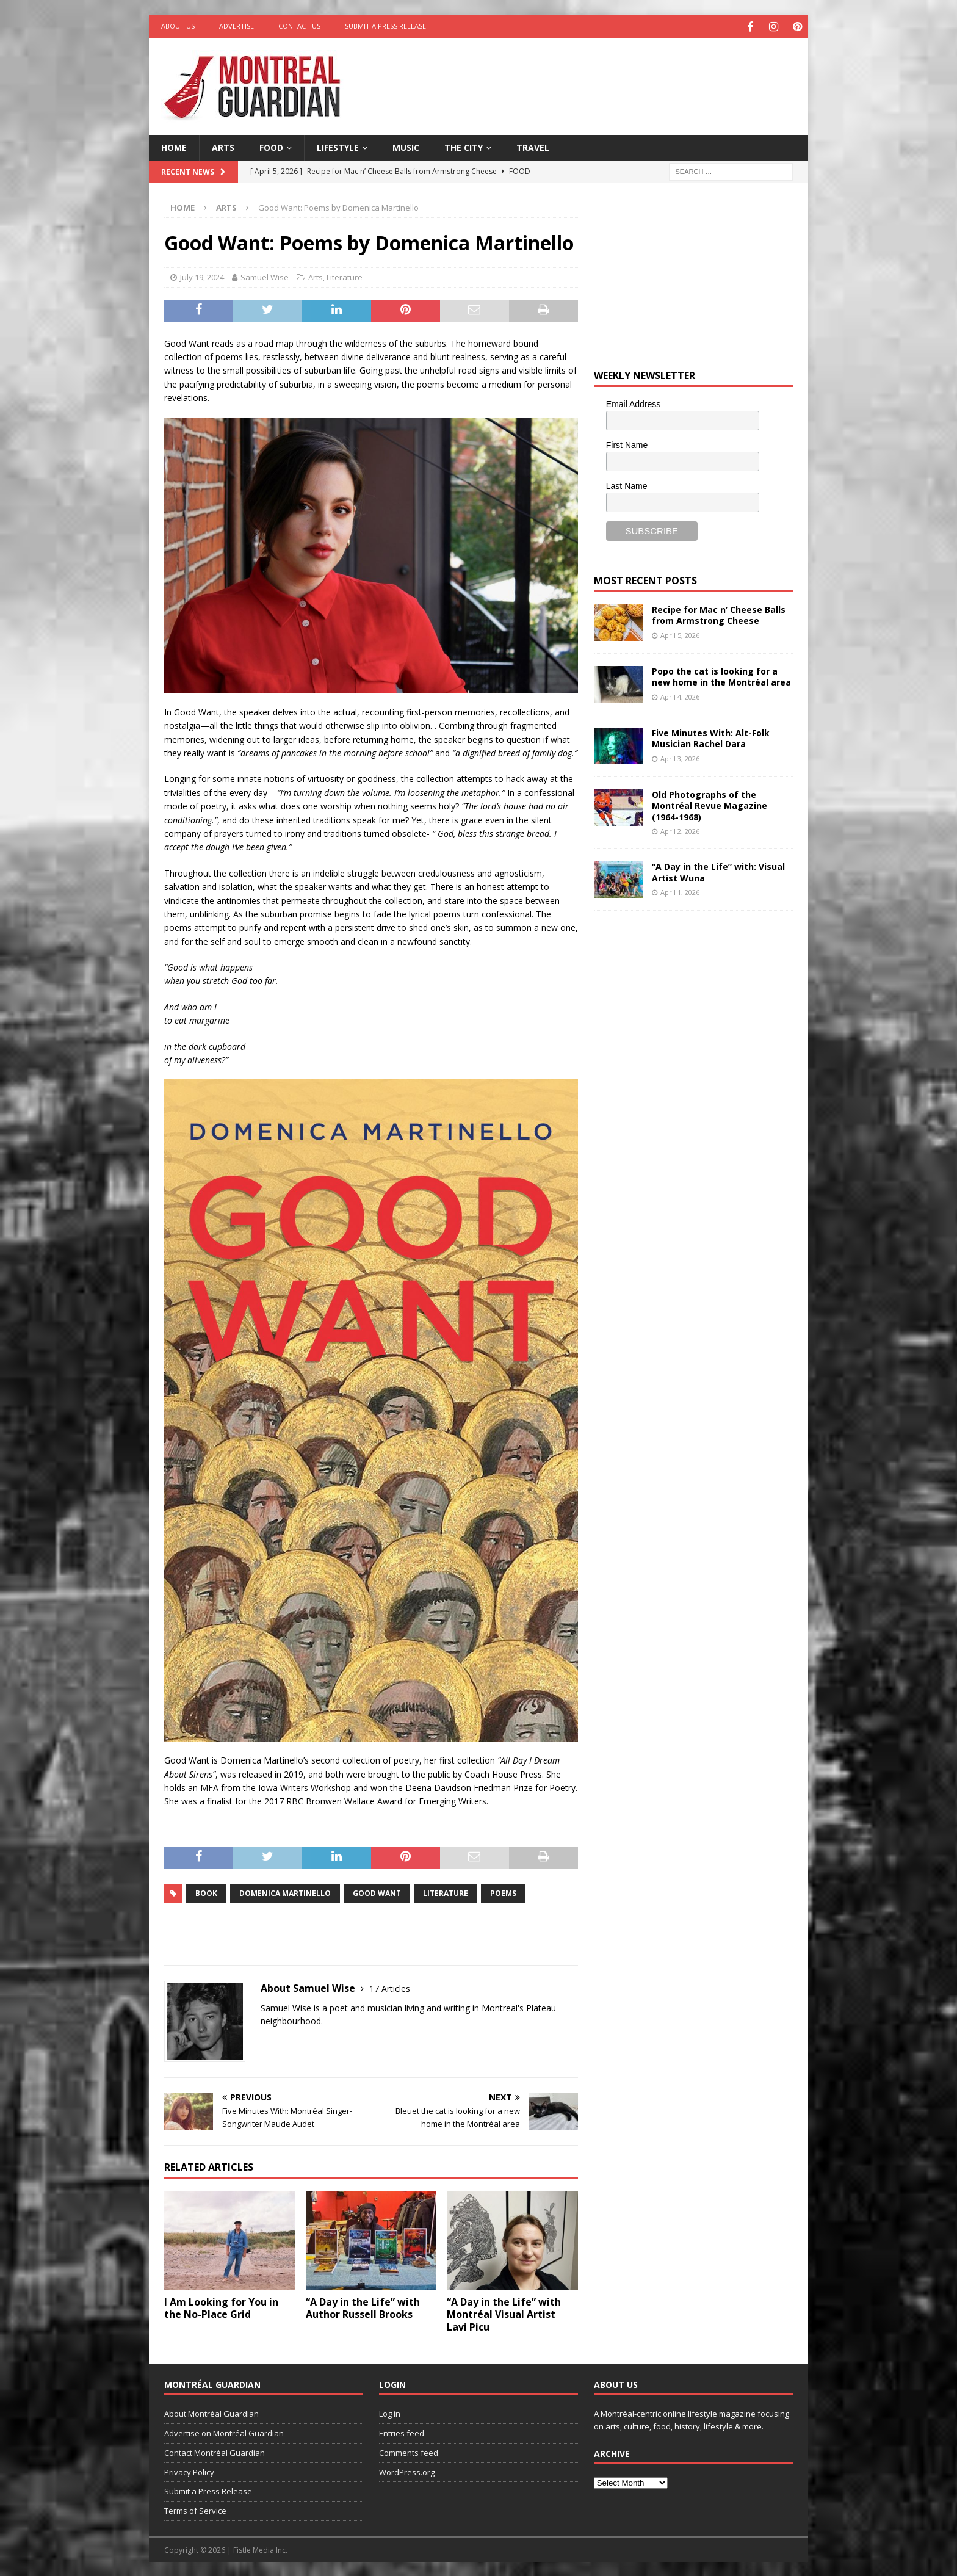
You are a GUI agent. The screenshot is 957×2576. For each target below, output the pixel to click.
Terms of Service (195, 2509)
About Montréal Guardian (211, 2412)
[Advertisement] (596, 76)
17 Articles (389, 1986)
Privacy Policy (189, 2470)
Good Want (377, 1891)
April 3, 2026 (679, 756)
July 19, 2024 (202, 275)
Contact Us (299, 26)
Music (405, 146)
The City (463, 146)
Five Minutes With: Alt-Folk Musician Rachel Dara (711, 737)
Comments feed (408, 2450)
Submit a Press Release (385, 26)
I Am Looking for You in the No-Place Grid (221, 2306)
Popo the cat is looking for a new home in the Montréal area (721, 675)
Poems (503, 1891)
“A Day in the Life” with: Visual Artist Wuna (718, 870)
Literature (345, 275)
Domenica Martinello (285, 1891)
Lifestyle (338, 146)
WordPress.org (407, 2470)
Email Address (633, 403)
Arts (223, 146)
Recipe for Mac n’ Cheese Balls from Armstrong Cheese (718, 613)
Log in (389, 2412)
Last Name (627, 484)
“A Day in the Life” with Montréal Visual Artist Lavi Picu (504, 2312)
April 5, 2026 (679, 633)
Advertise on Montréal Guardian (224, 2431)
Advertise (236, 26)
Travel (532, 146)
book (206, 1891)
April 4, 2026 (679, 695)
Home (174, 146)
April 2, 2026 (679, 829)
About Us (178, 26)
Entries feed (401, 2431)
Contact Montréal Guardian (214, 2450)
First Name (627, 443)
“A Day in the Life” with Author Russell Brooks (363, 2306)
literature (445, 1891)
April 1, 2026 (679, 890)
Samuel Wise (264, 275)
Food (271, 146)
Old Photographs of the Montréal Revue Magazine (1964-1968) (709, 804)
